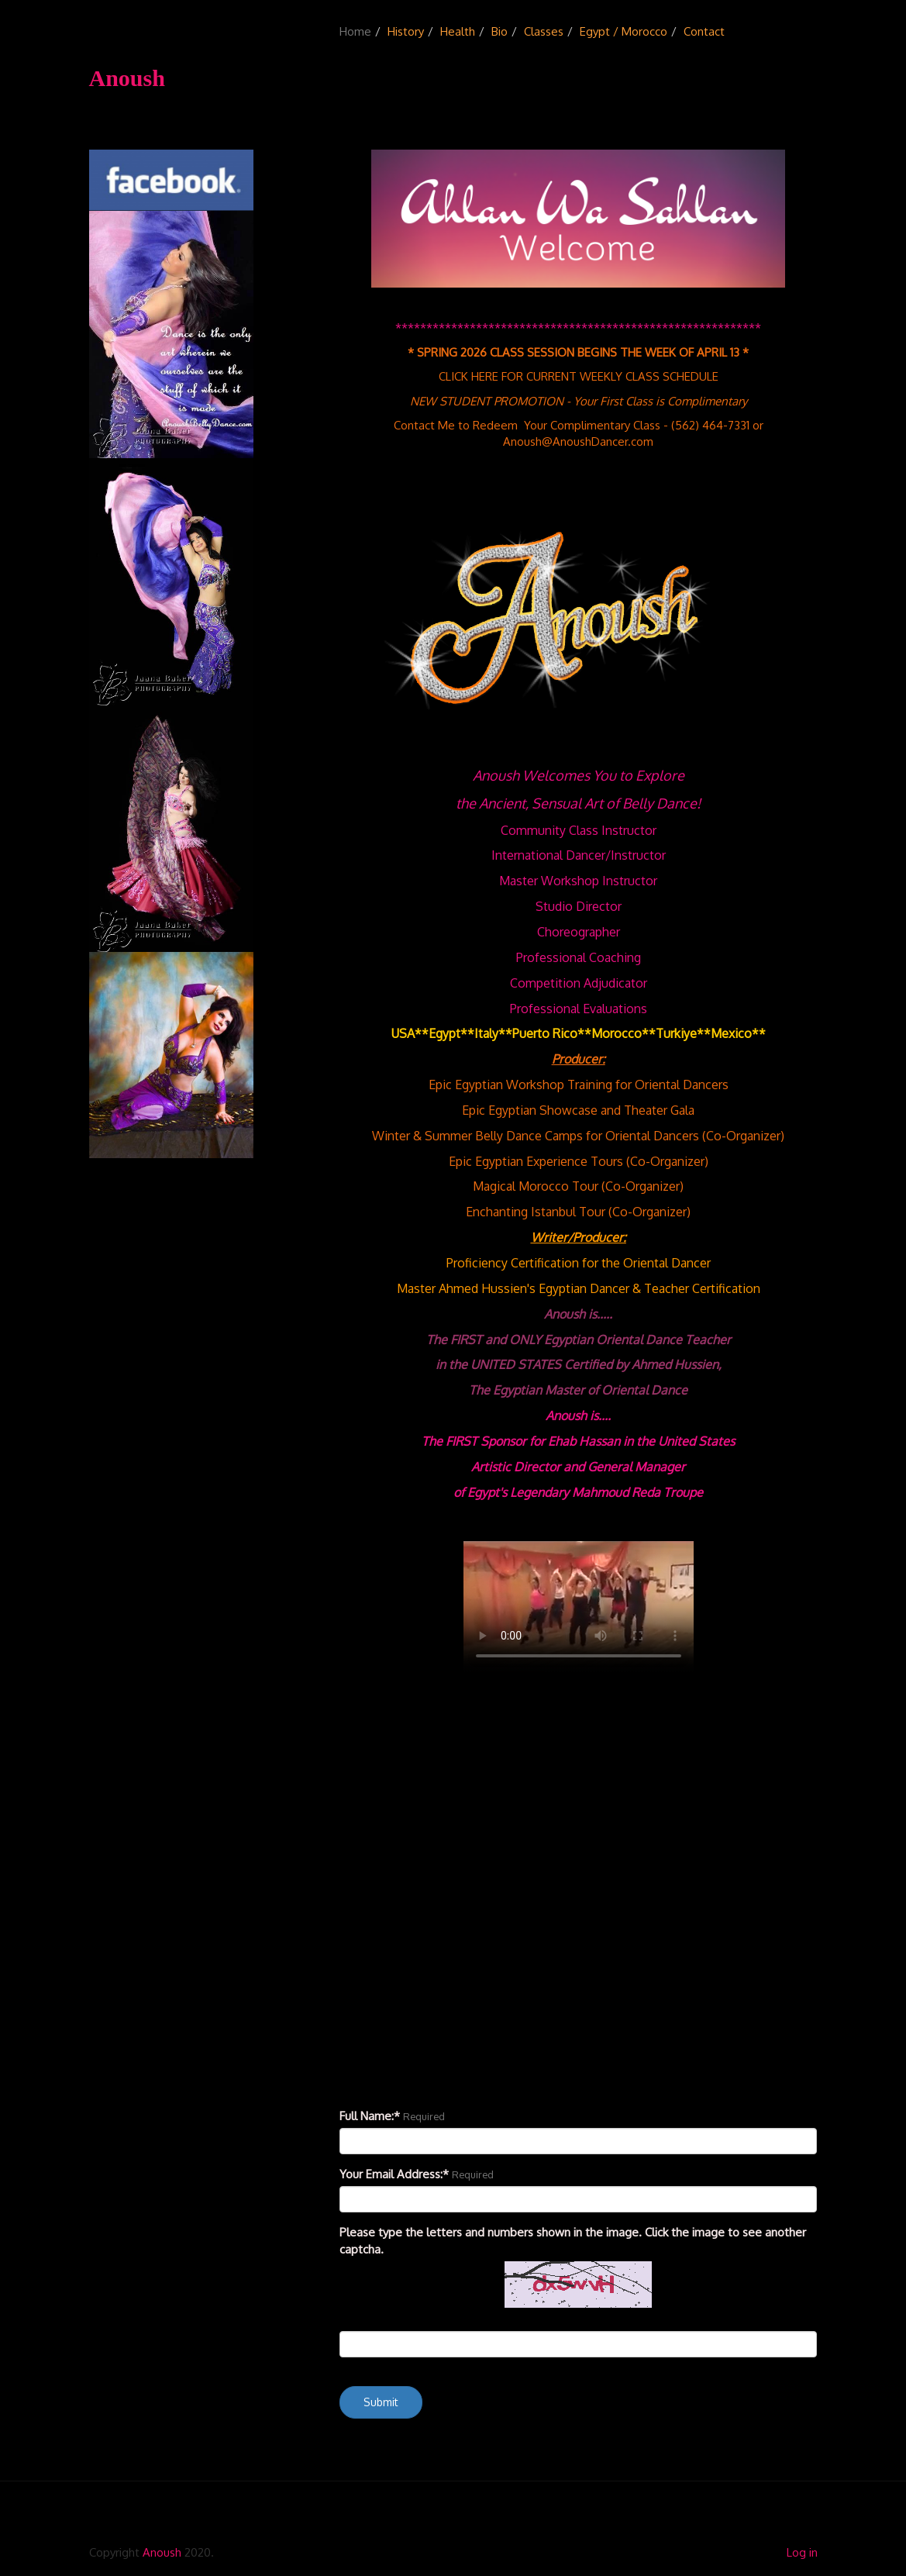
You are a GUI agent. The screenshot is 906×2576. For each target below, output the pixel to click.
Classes (543, 31)
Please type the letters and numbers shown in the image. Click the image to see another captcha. (572, 2240)
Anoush (162, 2552)
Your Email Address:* (394, 2174)
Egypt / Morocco (623, 31)
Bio (499, 31)
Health (457, 31)
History (406, 31)
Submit (380, 2402)
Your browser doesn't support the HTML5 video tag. (578, 1607)
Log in (802, 2552)
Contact (704, 31)
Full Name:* (369, 2116)
